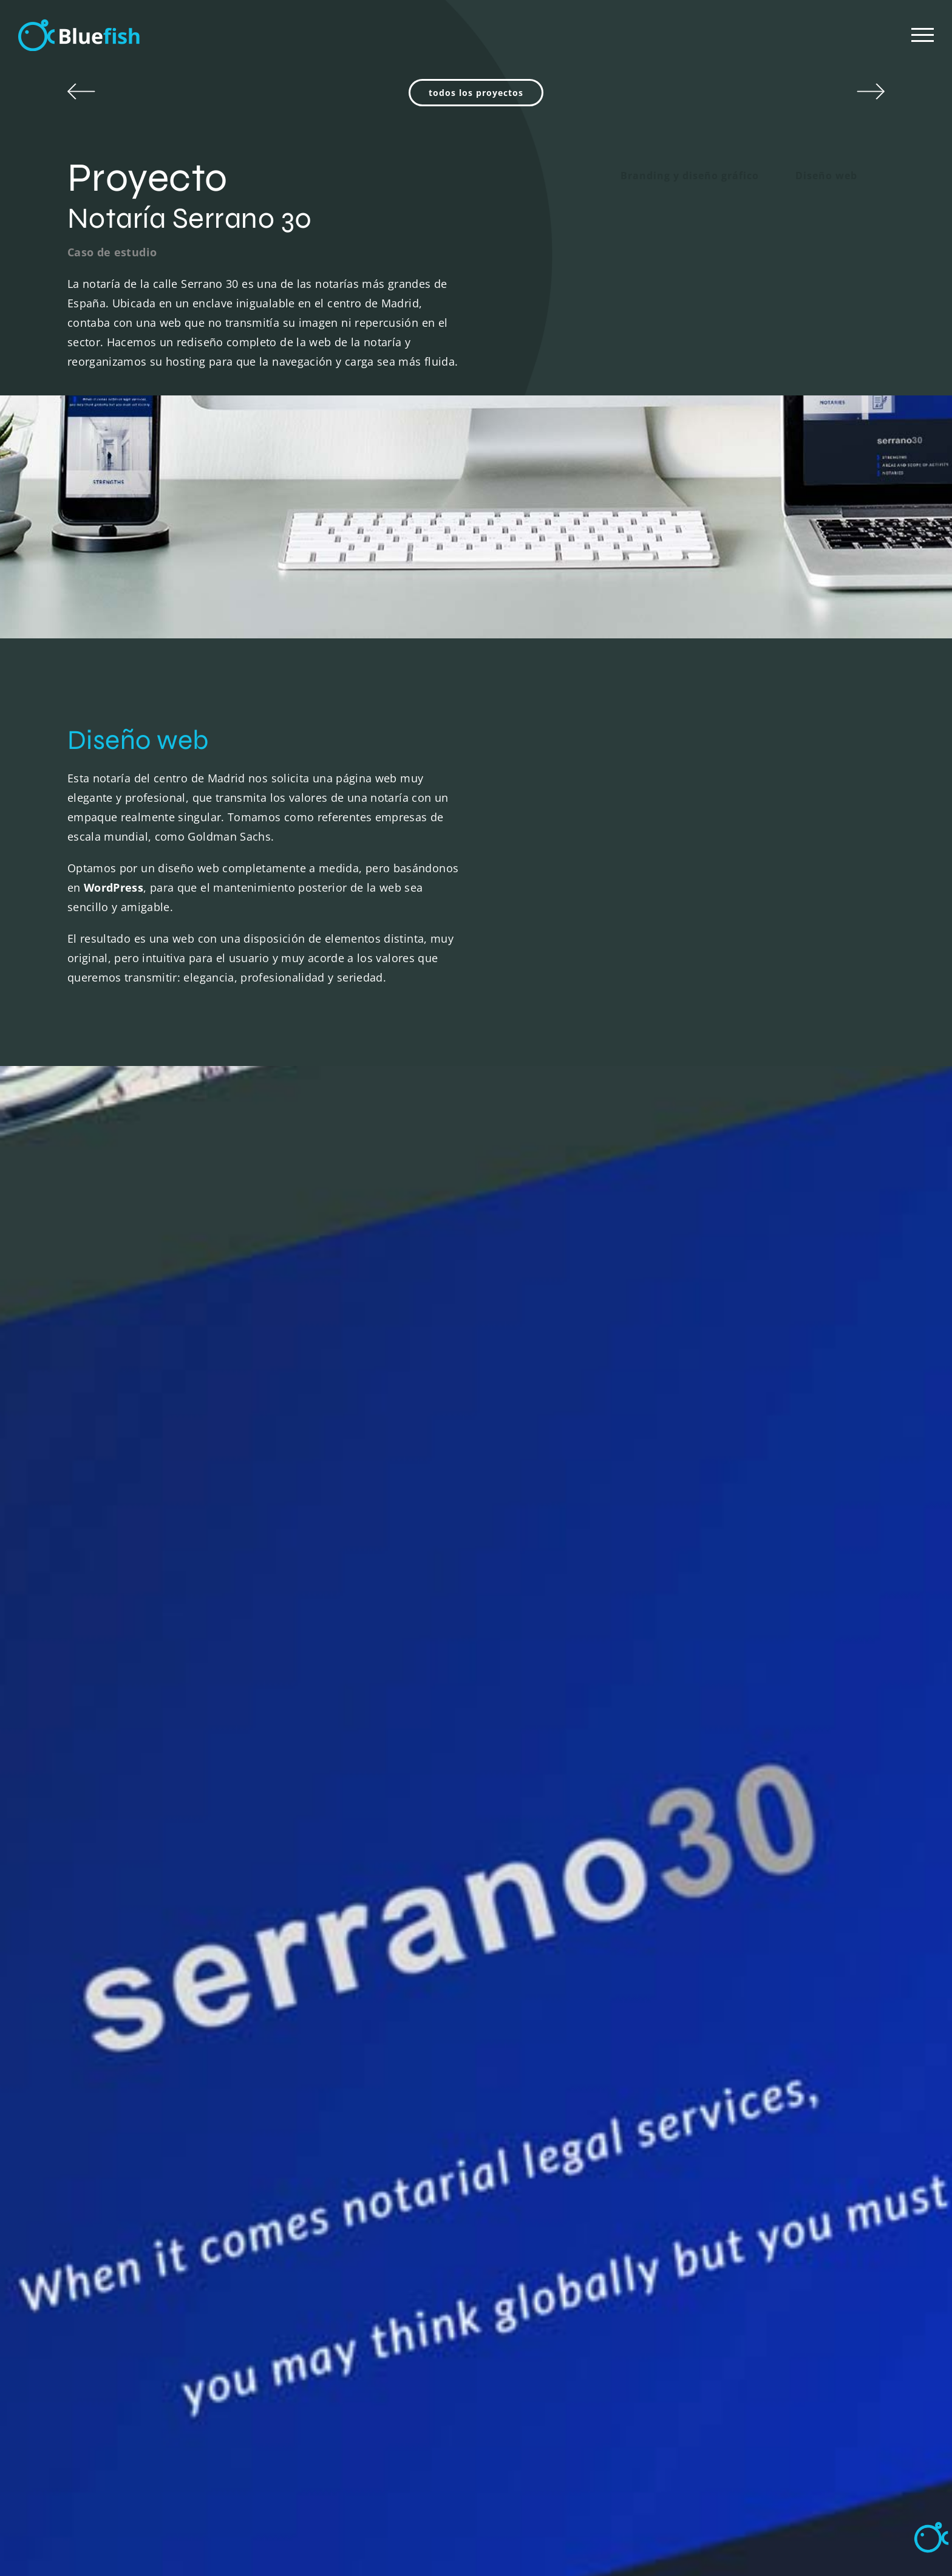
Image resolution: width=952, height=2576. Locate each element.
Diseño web (826, 175)
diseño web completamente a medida (258, 868)
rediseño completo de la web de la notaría (289, 342)
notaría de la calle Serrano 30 (161, 283)
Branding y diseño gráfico (689, 175)
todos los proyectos (476, 92)
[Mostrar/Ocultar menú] (923, 35)
